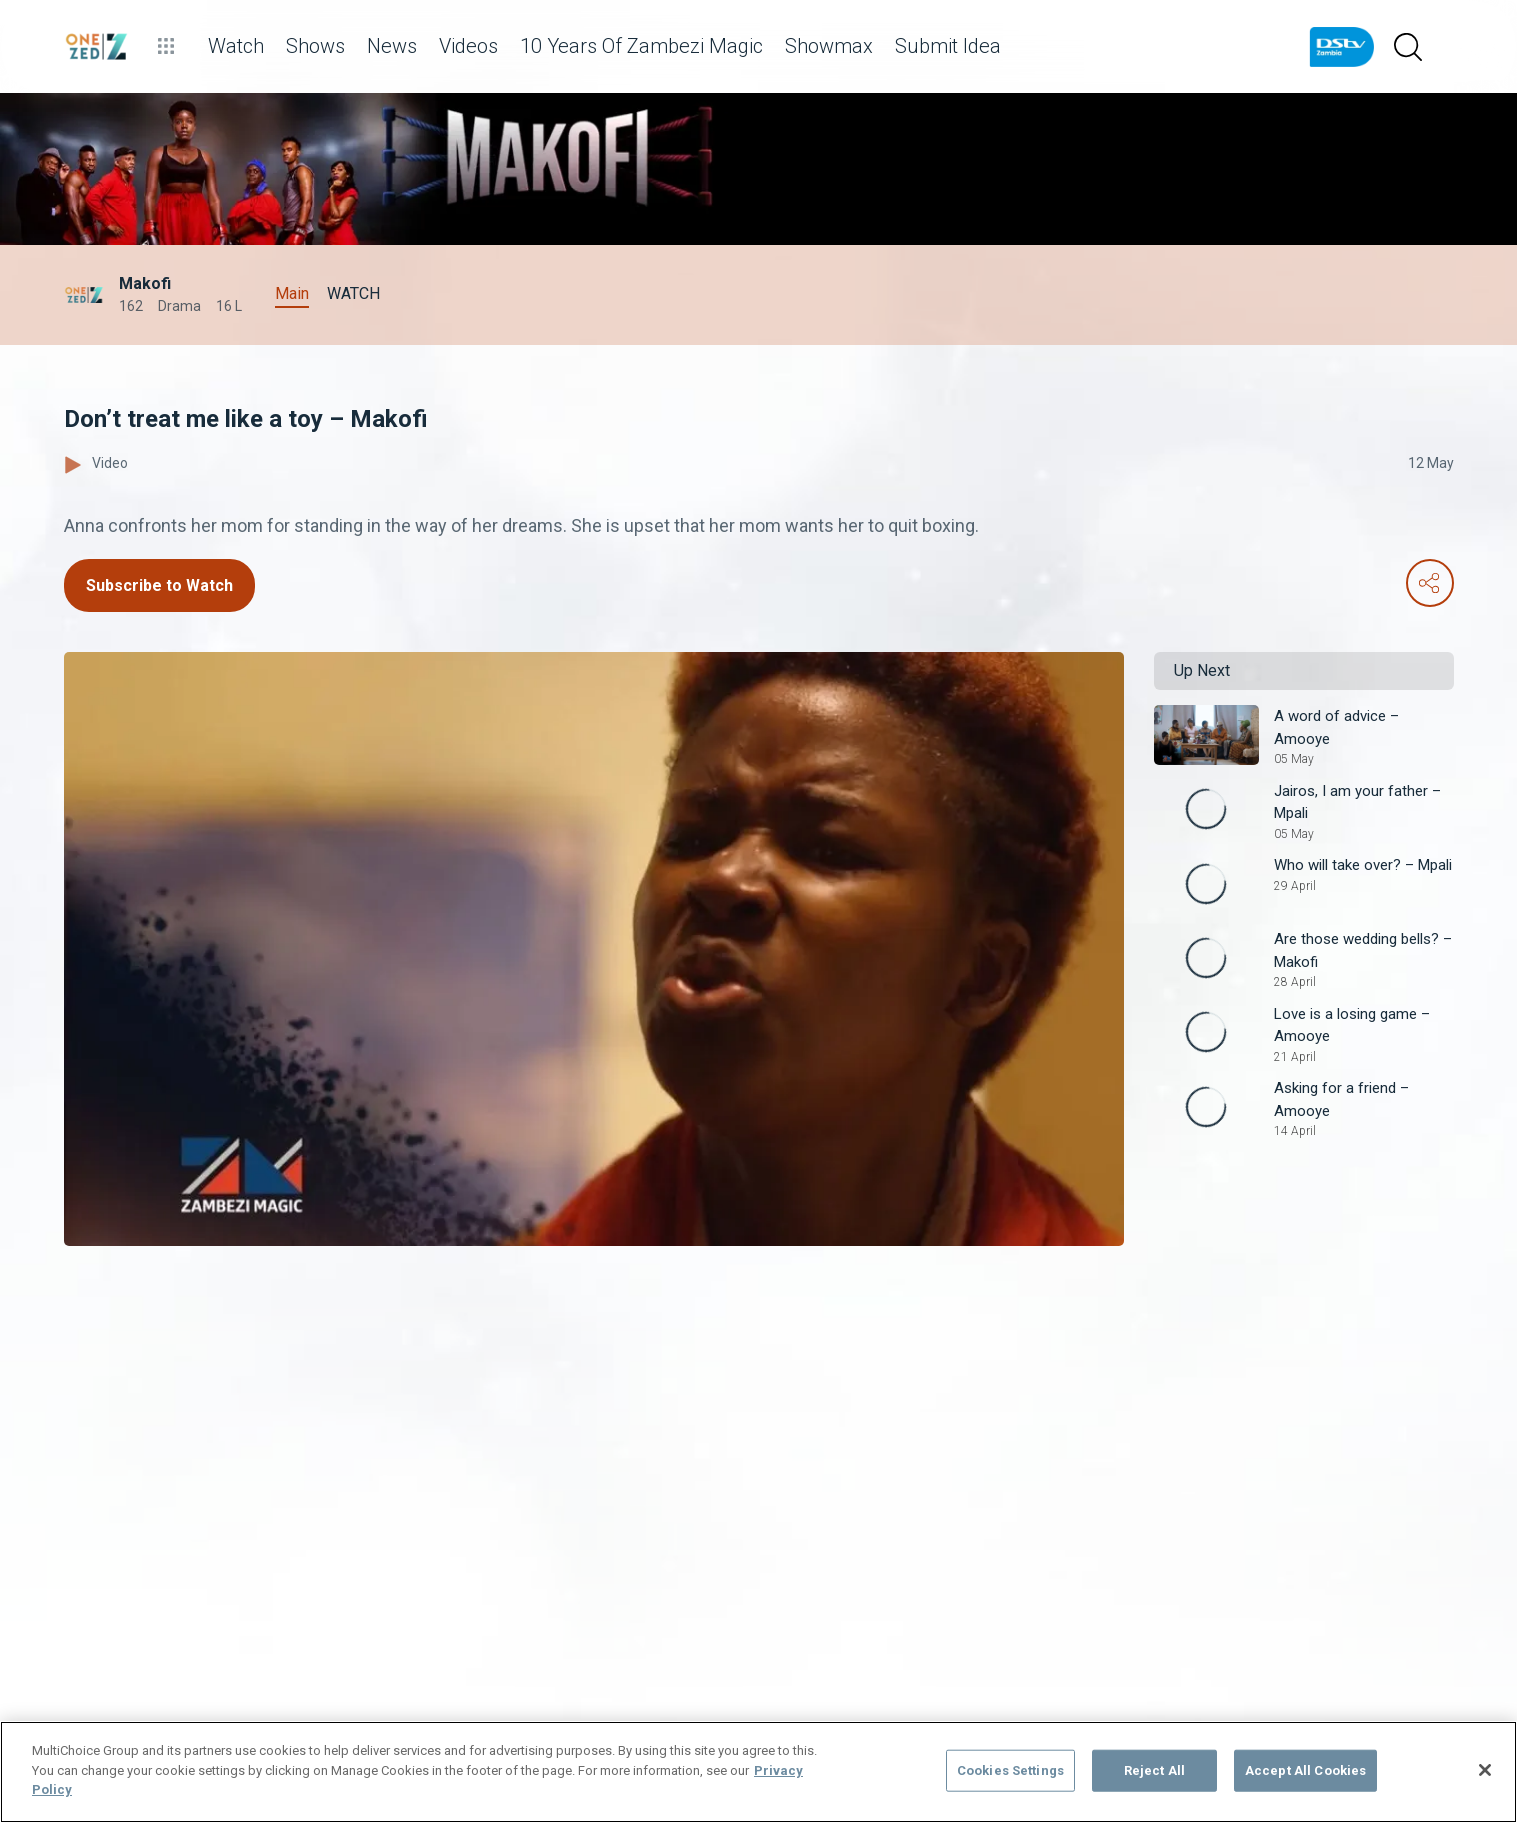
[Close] (1485, 1770)
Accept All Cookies (1305, 1770)
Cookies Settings (1010, 1770)
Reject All (1154, 1770)
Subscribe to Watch (159, 585)
